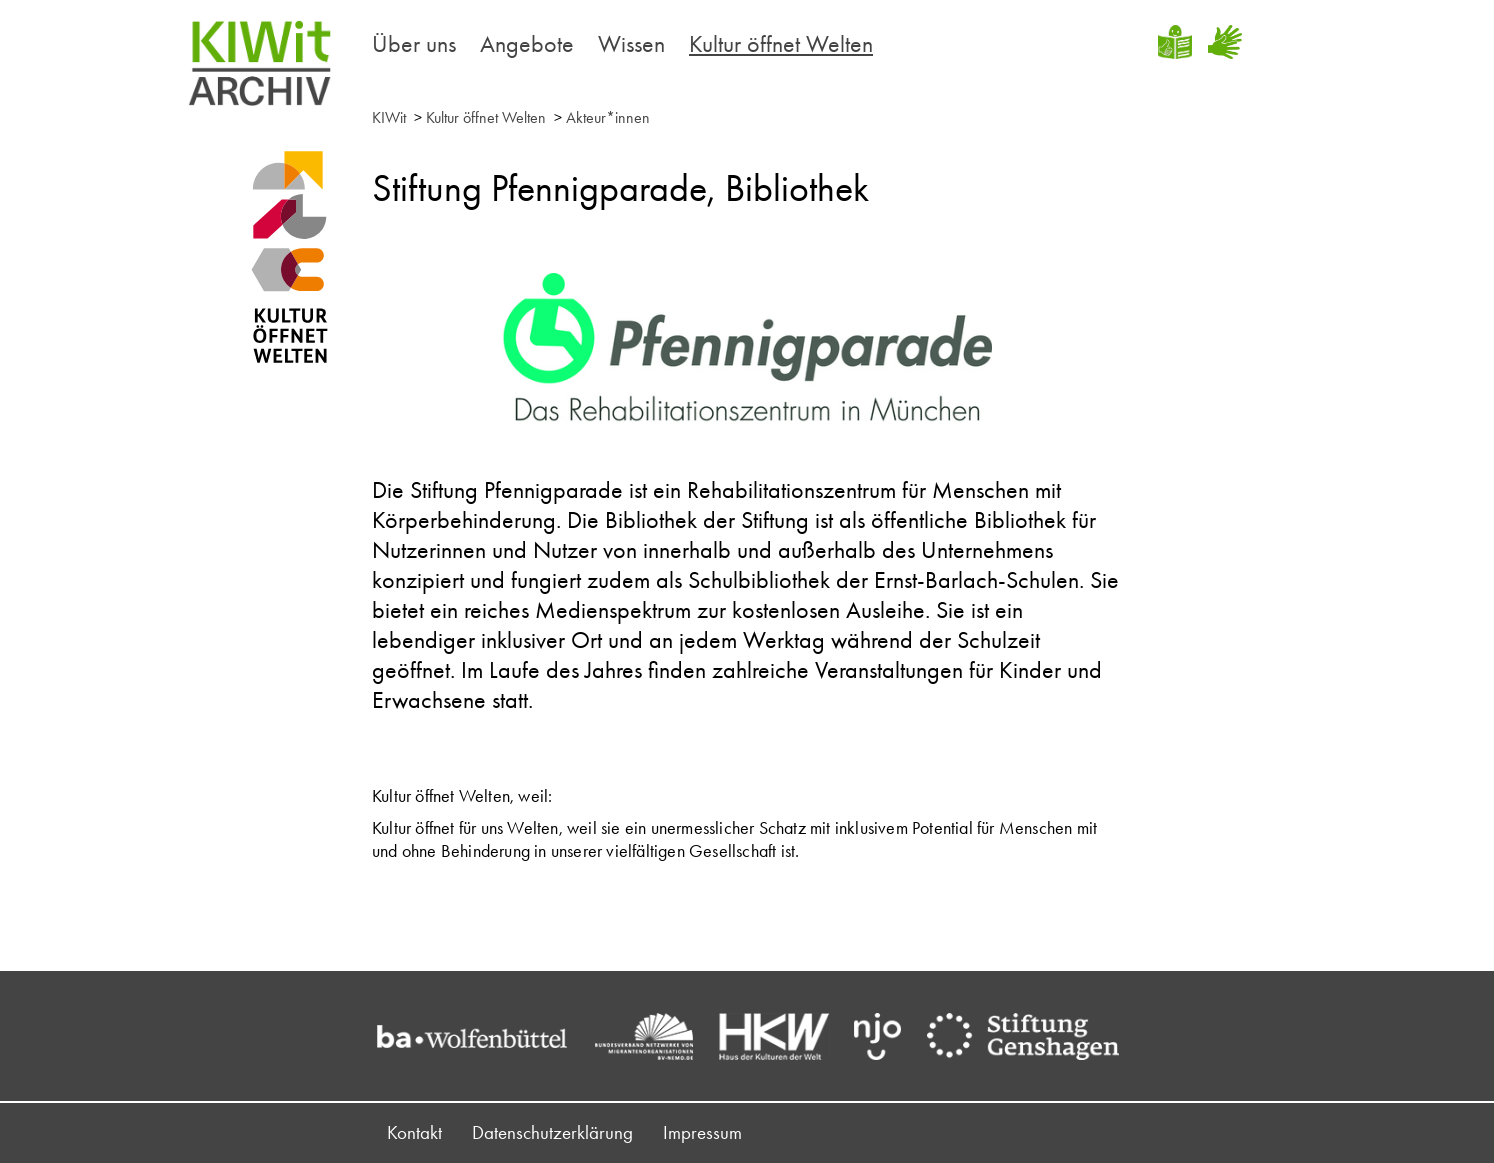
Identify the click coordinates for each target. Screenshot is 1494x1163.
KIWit (389, 117)
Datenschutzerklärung (552, 1132)
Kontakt (414, 1132)
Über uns (414, 43)
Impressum (702, 1132)
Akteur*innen (608, 117)
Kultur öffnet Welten (781, 43)
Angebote (527, 43)
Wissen (631, 43)
